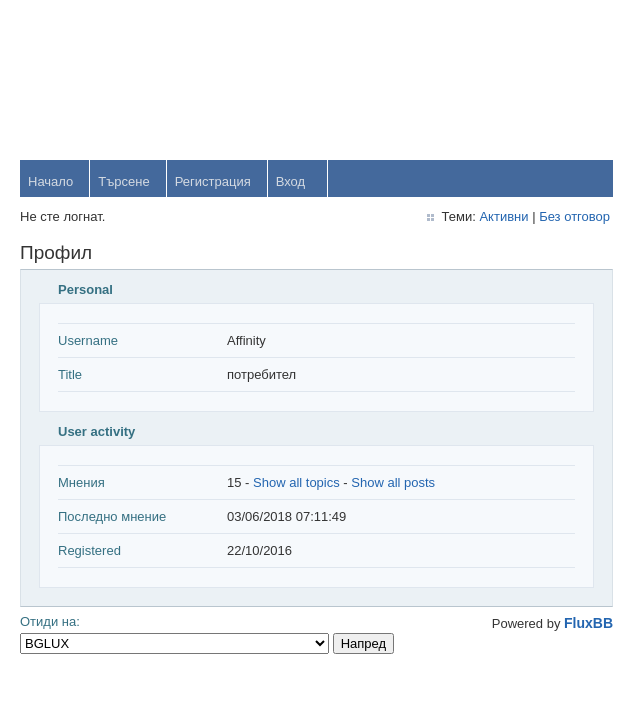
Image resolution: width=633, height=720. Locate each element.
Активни (503, 216)
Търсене (123, 181)
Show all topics (296, 482)
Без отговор (574, 216)
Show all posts (393, 482)
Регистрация (213, 181)
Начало (50, 181)
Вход (290, 181)
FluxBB (588, 623)
